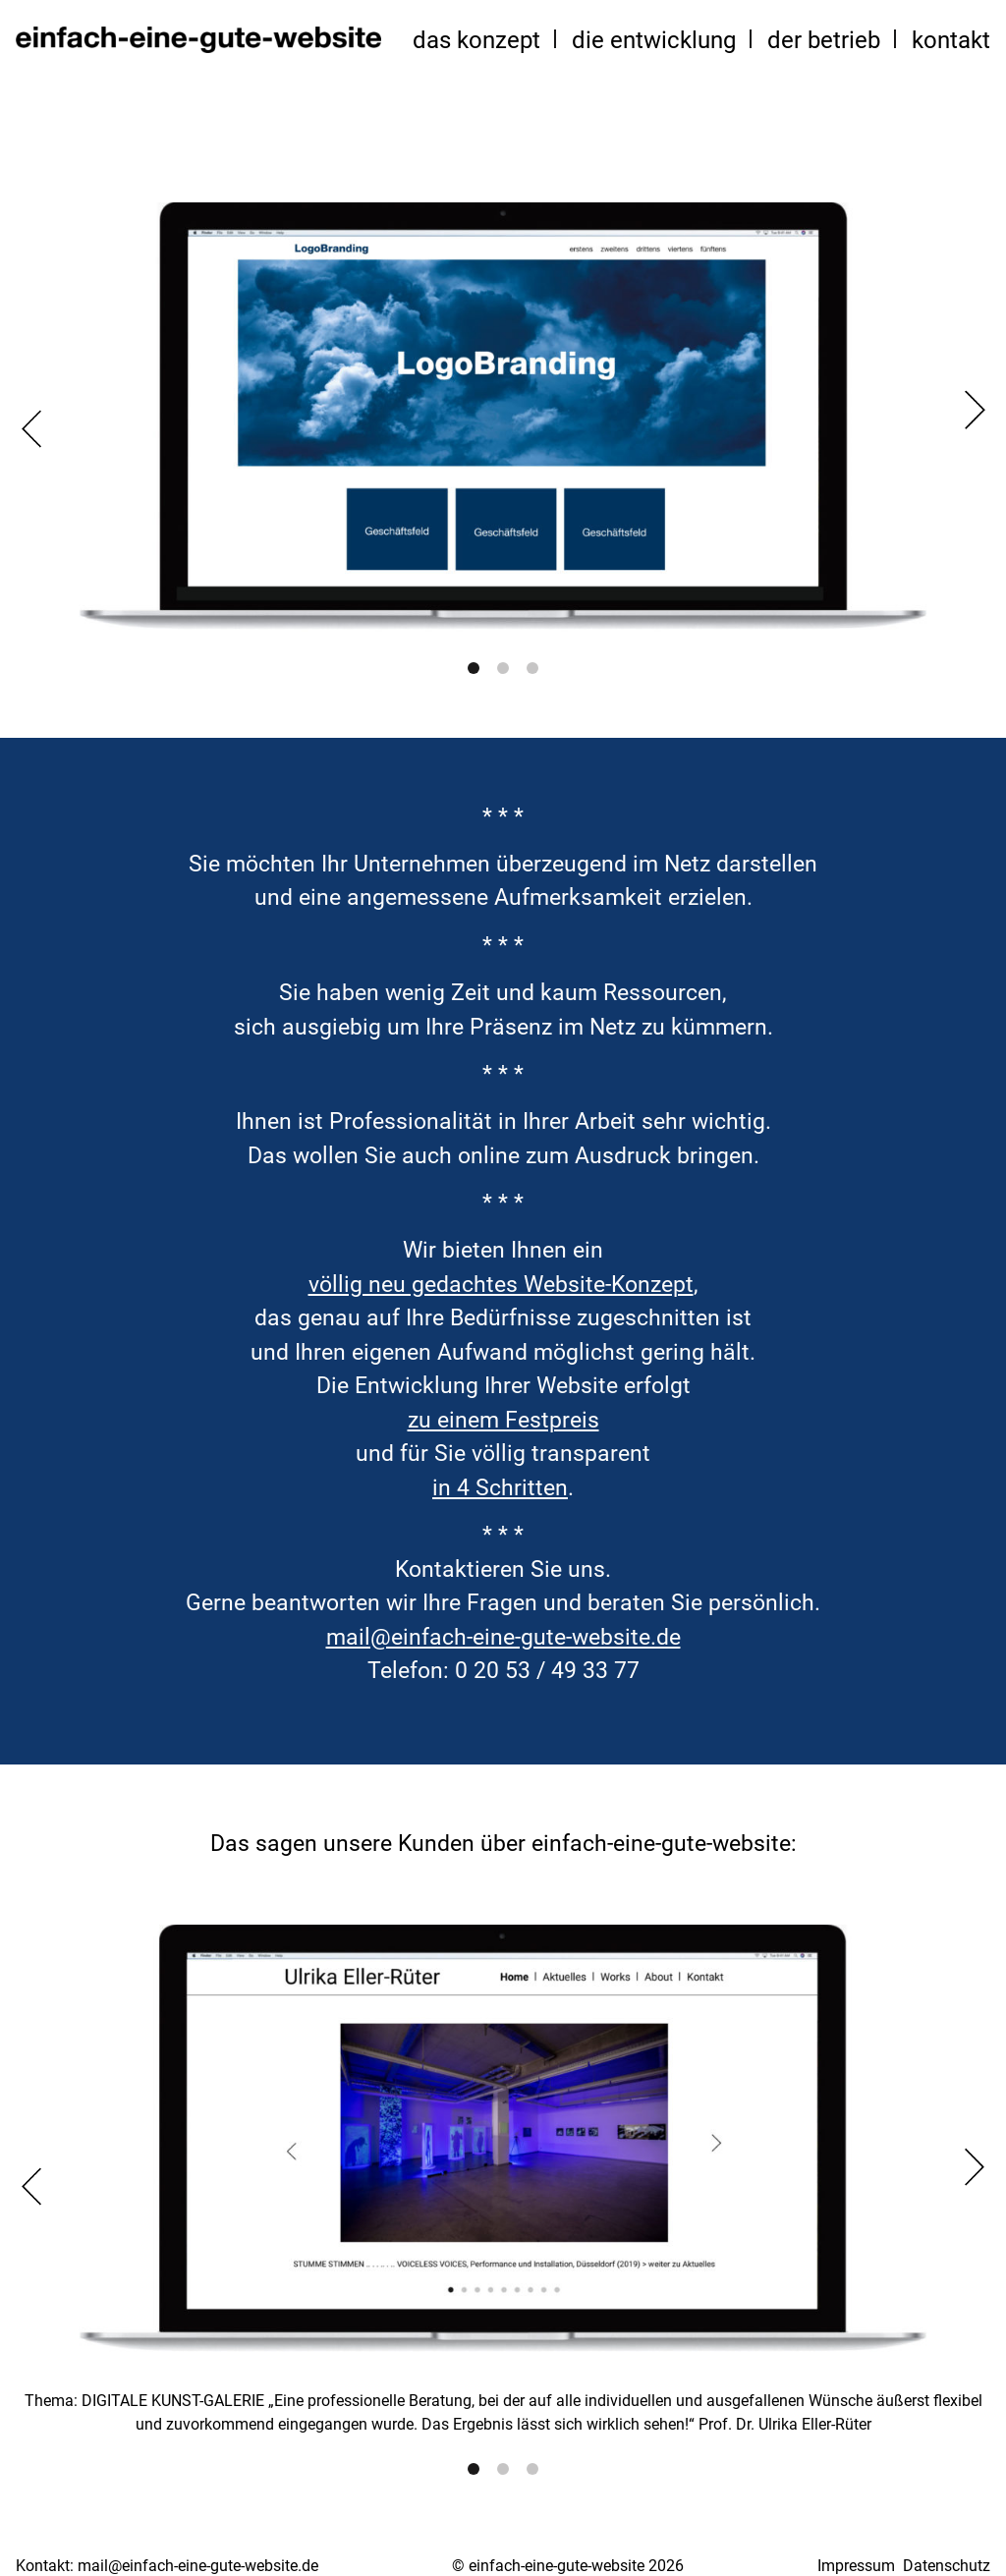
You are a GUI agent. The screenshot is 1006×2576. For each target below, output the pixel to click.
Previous (31, 428)
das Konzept (476, 40)
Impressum (856, 2565)
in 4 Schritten (500, 1488)
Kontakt (951, 40)
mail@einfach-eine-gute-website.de (503, 1637)
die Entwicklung (654, 40)
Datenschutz (946, 2565)
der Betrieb (823, 40)
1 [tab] (473, 668)
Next (974, 409)
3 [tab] (532, 668)
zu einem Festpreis (503, 1420)
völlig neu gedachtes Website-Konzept (501, 1284)
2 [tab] (503, 668)
